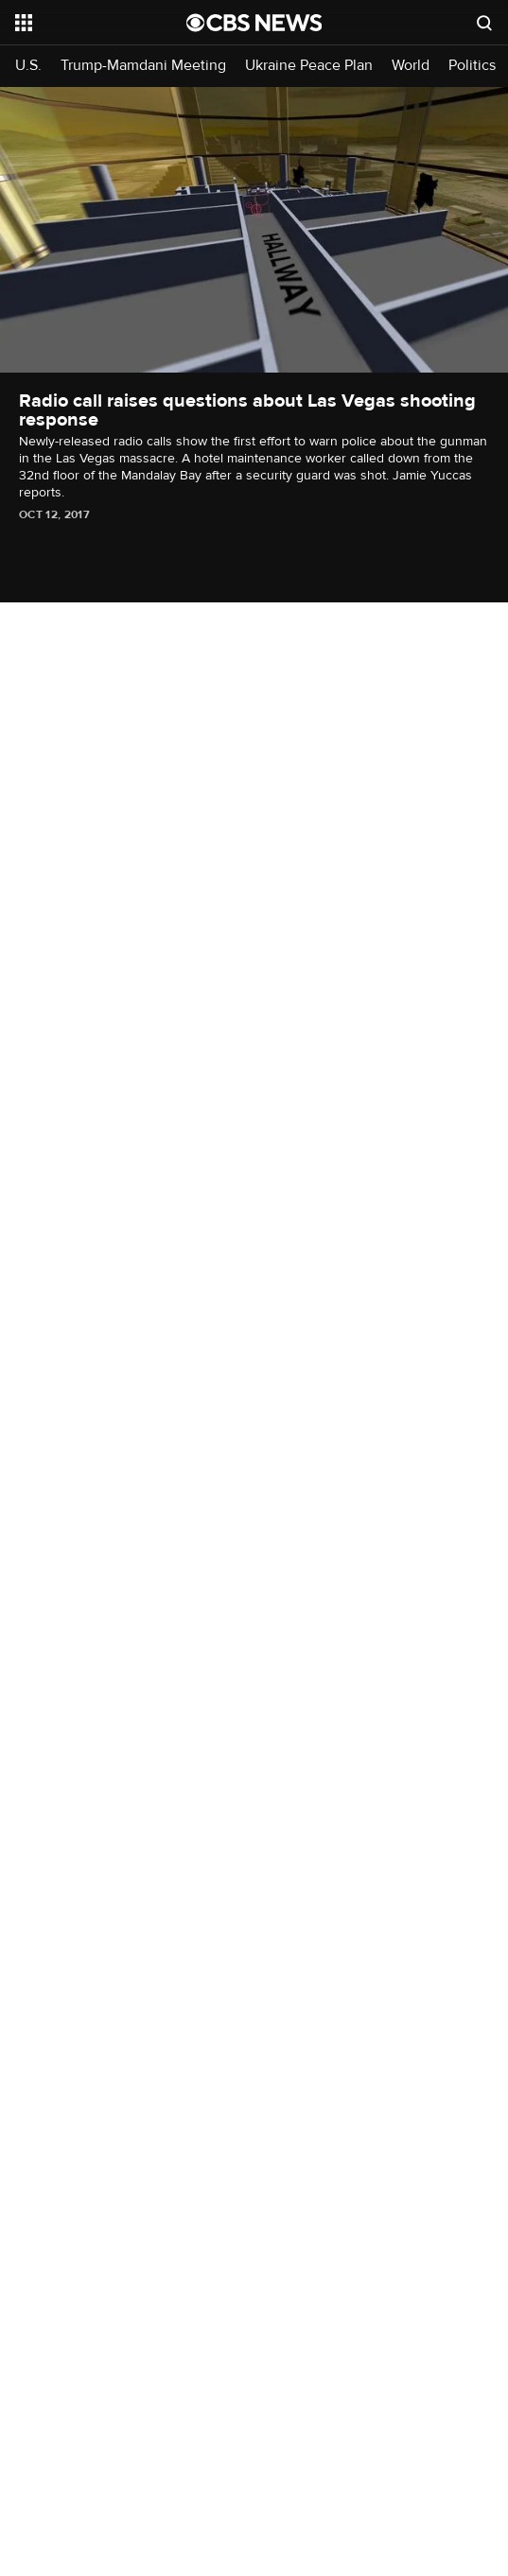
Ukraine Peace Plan (309, 66)
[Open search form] (484, 22)
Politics (472, 66)
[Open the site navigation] (94, 22)
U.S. (28, 66)
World (410, 66)
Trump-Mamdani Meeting (143, 66)
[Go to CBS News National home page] (254, 22)
